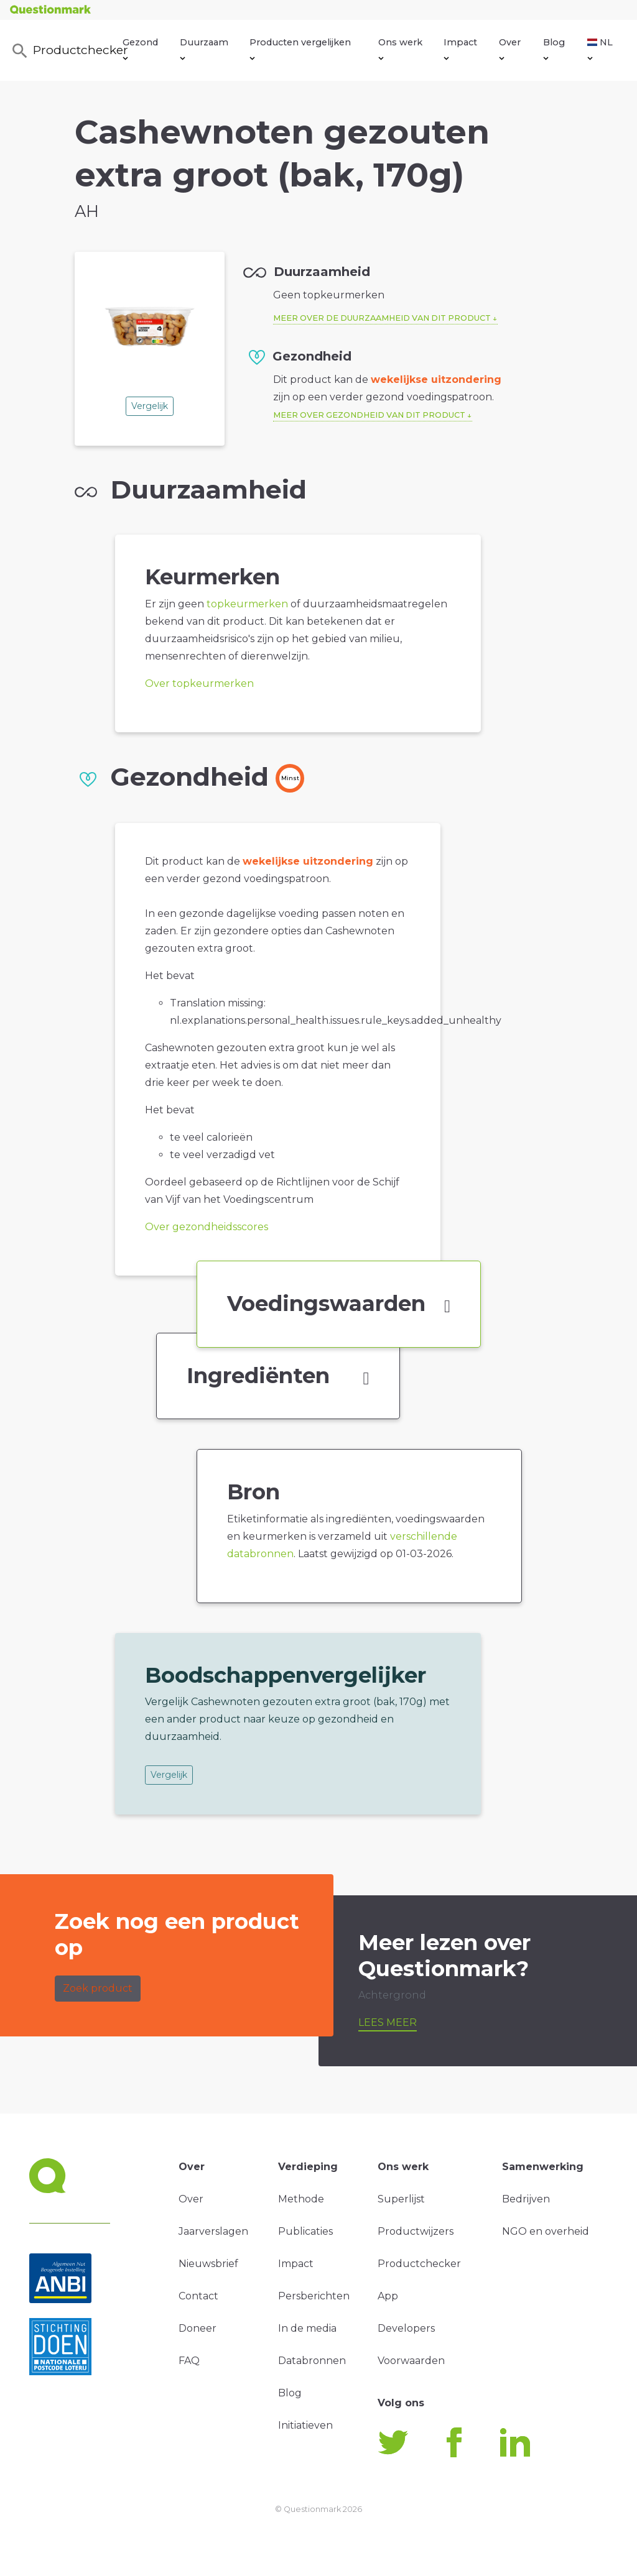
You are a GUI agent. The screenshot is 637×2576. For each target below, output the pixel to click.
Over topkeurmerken (199, 683)
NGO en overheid (545, 2231)
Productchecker (66, 51)
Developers (406, 2328)
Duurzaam (204, 48)
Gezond (140, 48)
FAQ (189, 2361)
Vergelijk (149, 406)
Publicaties (305, 2231)
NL (600, 48)
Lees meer (387, 2022)
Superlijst (401, 2199)
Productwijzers (415, 2231)
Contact (198, 2296)
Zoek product (98, 1988)
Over (510, 48)
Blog (554, 48)
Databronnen (312, 2361)
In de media (307, 2328)
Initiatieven (305, 2425)
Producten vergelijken (300, 48)
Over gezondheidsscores (206, 1227)
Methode (301, 2199)
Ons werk (400, 48)
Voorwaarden (411, 2361)
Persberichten (314, 2296)
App (388, 2296)
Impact (460, 48)
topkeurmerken (247, 604)
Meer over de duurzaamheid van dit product (382, 318)
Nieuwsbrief (208, 2264)
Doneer (197, 2328)
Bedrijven (526, 2199)
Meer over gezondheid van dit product (369, 415)
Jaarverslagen (213, 2231)
